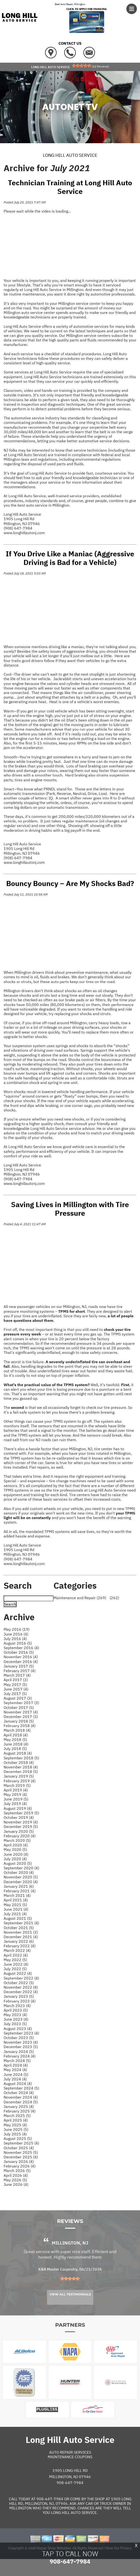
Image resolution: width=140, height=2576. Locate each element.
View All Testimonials (70, 2311)
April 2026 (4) (16, 2175)
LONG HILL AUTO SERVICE (70, 155)
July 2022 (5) (15, 1968)
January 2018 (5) (19, 1721)
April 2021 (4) (16, 1900)
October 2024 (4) (19, 2092)
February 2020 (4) (19, 1835)
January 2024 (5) (19, 2051)
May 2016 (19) (16, 1629)
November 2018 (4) (21, 1767)
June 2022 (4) (16, 1964)
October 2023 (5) (19, 2037)
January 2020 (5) (19, 1831)
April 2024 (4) (16, 2065)
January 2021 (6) (19, 1886)
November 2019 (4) (21, 1822)
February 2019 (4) (19, 1780)
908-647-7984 (70, 2499)
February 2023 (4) (19, 2001)
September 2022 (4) (21, 1978)
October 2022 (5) (19, 1982)
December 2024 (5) (21, 2102)
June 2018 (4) (16, 1744)
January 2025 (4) (19, 2106)
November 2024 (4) (21, 2097)
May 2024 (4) (15, 2069)
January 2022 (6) (19, 1941)
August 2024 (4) (18, 2083)
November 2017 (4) (21, 1712)
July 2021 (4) (15, 1913)
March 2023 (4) (17, 2005)
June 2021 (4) (16, 1909)
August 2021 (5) (18, 1918)
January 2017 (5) (19, 1666)
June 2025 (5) (16, 2129)
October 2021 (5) (19, 1927)
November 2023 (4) (21, 2042)
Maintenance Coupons (70, 2473)
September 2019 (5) (21, 1812)
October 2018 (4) (19, 1762)
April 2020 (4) (16, 1845)
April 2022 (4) (16, 1955)
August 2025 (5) (18, 2138)
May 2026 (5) (15, 2179)
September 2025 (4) (21, 2143)
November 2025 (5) (21, 2152)
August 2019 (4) (18, 1808)
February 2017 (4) (19, 1670)
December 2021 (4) (21, 1936)
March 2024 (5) (17, 2060)
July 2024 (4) (15, 2079)
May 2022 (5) (15, 1959)
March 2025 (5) (17, 2115)
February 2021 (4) (19, 1890)
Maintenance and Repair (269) (79, 1597)
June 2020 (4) (16, 1854)
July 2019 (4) (15, 1803)
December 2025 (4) (21, 2157)
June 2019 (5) (16, 1799)
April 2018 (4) (16, 1735)
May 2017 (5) (15, 1684)
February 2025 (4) (19, 2111)
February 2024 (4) (19, 2056)
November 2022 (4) (21, 1987)
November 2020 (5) (21, 1877)
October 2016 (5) (19, 1652)
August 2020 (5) (18, 1863)
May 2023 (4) (15, 2014)
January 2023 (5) (19, 1996)
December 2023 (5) (21, 2046)
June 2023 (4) (16, 2019)
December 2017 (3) (21, 1716)
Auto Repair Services (70, 2468)
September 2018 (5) (21, 1758)
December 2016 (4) (21, 1661)
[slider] (81, 66)
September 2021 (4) (21, 1922)
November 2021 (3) (21, 1932)
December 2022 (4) (21, 1991)
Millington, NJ (70, 2259)
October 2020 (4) (19, 1872)
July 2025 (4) (15, 2134)
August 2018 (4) (18, 1753)
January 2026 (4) (19, 2161)
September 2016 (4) (21, 1647)
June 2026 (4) (16, 2184)
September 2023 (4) (21, 2033)
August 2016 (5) (18, 1643)
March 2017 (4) (17, 1675)
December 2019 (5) (21, 1826)
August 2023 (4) (18, 2028)
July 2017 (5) (15, 1693)
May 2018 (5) (15, 1739)
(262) (114, 1597)
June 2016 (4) (16, 1634)
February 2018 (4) (19, 1725)
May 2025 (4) (15, 2124)
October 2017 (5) (19, 1707)
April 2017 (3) (16, 1679)
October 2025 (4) (19, 2147)
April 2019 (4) (16, 1790)
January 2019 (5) (19, 1776)
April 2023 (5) (16, 2010)
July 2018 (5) (15, 1748)
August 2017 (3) (18, 1698)
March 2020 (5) (17, 1840)
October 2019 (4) (19, 1817)
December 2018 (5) (21, 1771)
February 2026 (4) (19, 2166)
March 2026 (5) (17, 2170)
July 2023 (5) (15, 2023)
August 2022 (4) (18, 1973)
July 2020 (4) (15, 1858)
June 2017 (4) (16, 1689)
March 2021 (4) (17, 1895)
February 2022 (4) (19, 1945)
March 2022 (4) (17, 1950)
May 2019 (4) (15, 1794)
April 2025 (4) (16, 2120)
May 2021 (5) (15, 1904)
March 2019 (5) (17, 1785)
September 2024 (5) (21, 2088)
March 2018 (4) (17, 1730)
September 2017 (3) (21, 1702)
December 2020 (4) (21, 1881)
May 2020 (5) (15, 1849)
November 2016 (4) (21, 1656)
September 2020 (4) (21, 1867)
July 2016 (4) (15, 1638)
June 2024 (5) (16, 2074)
